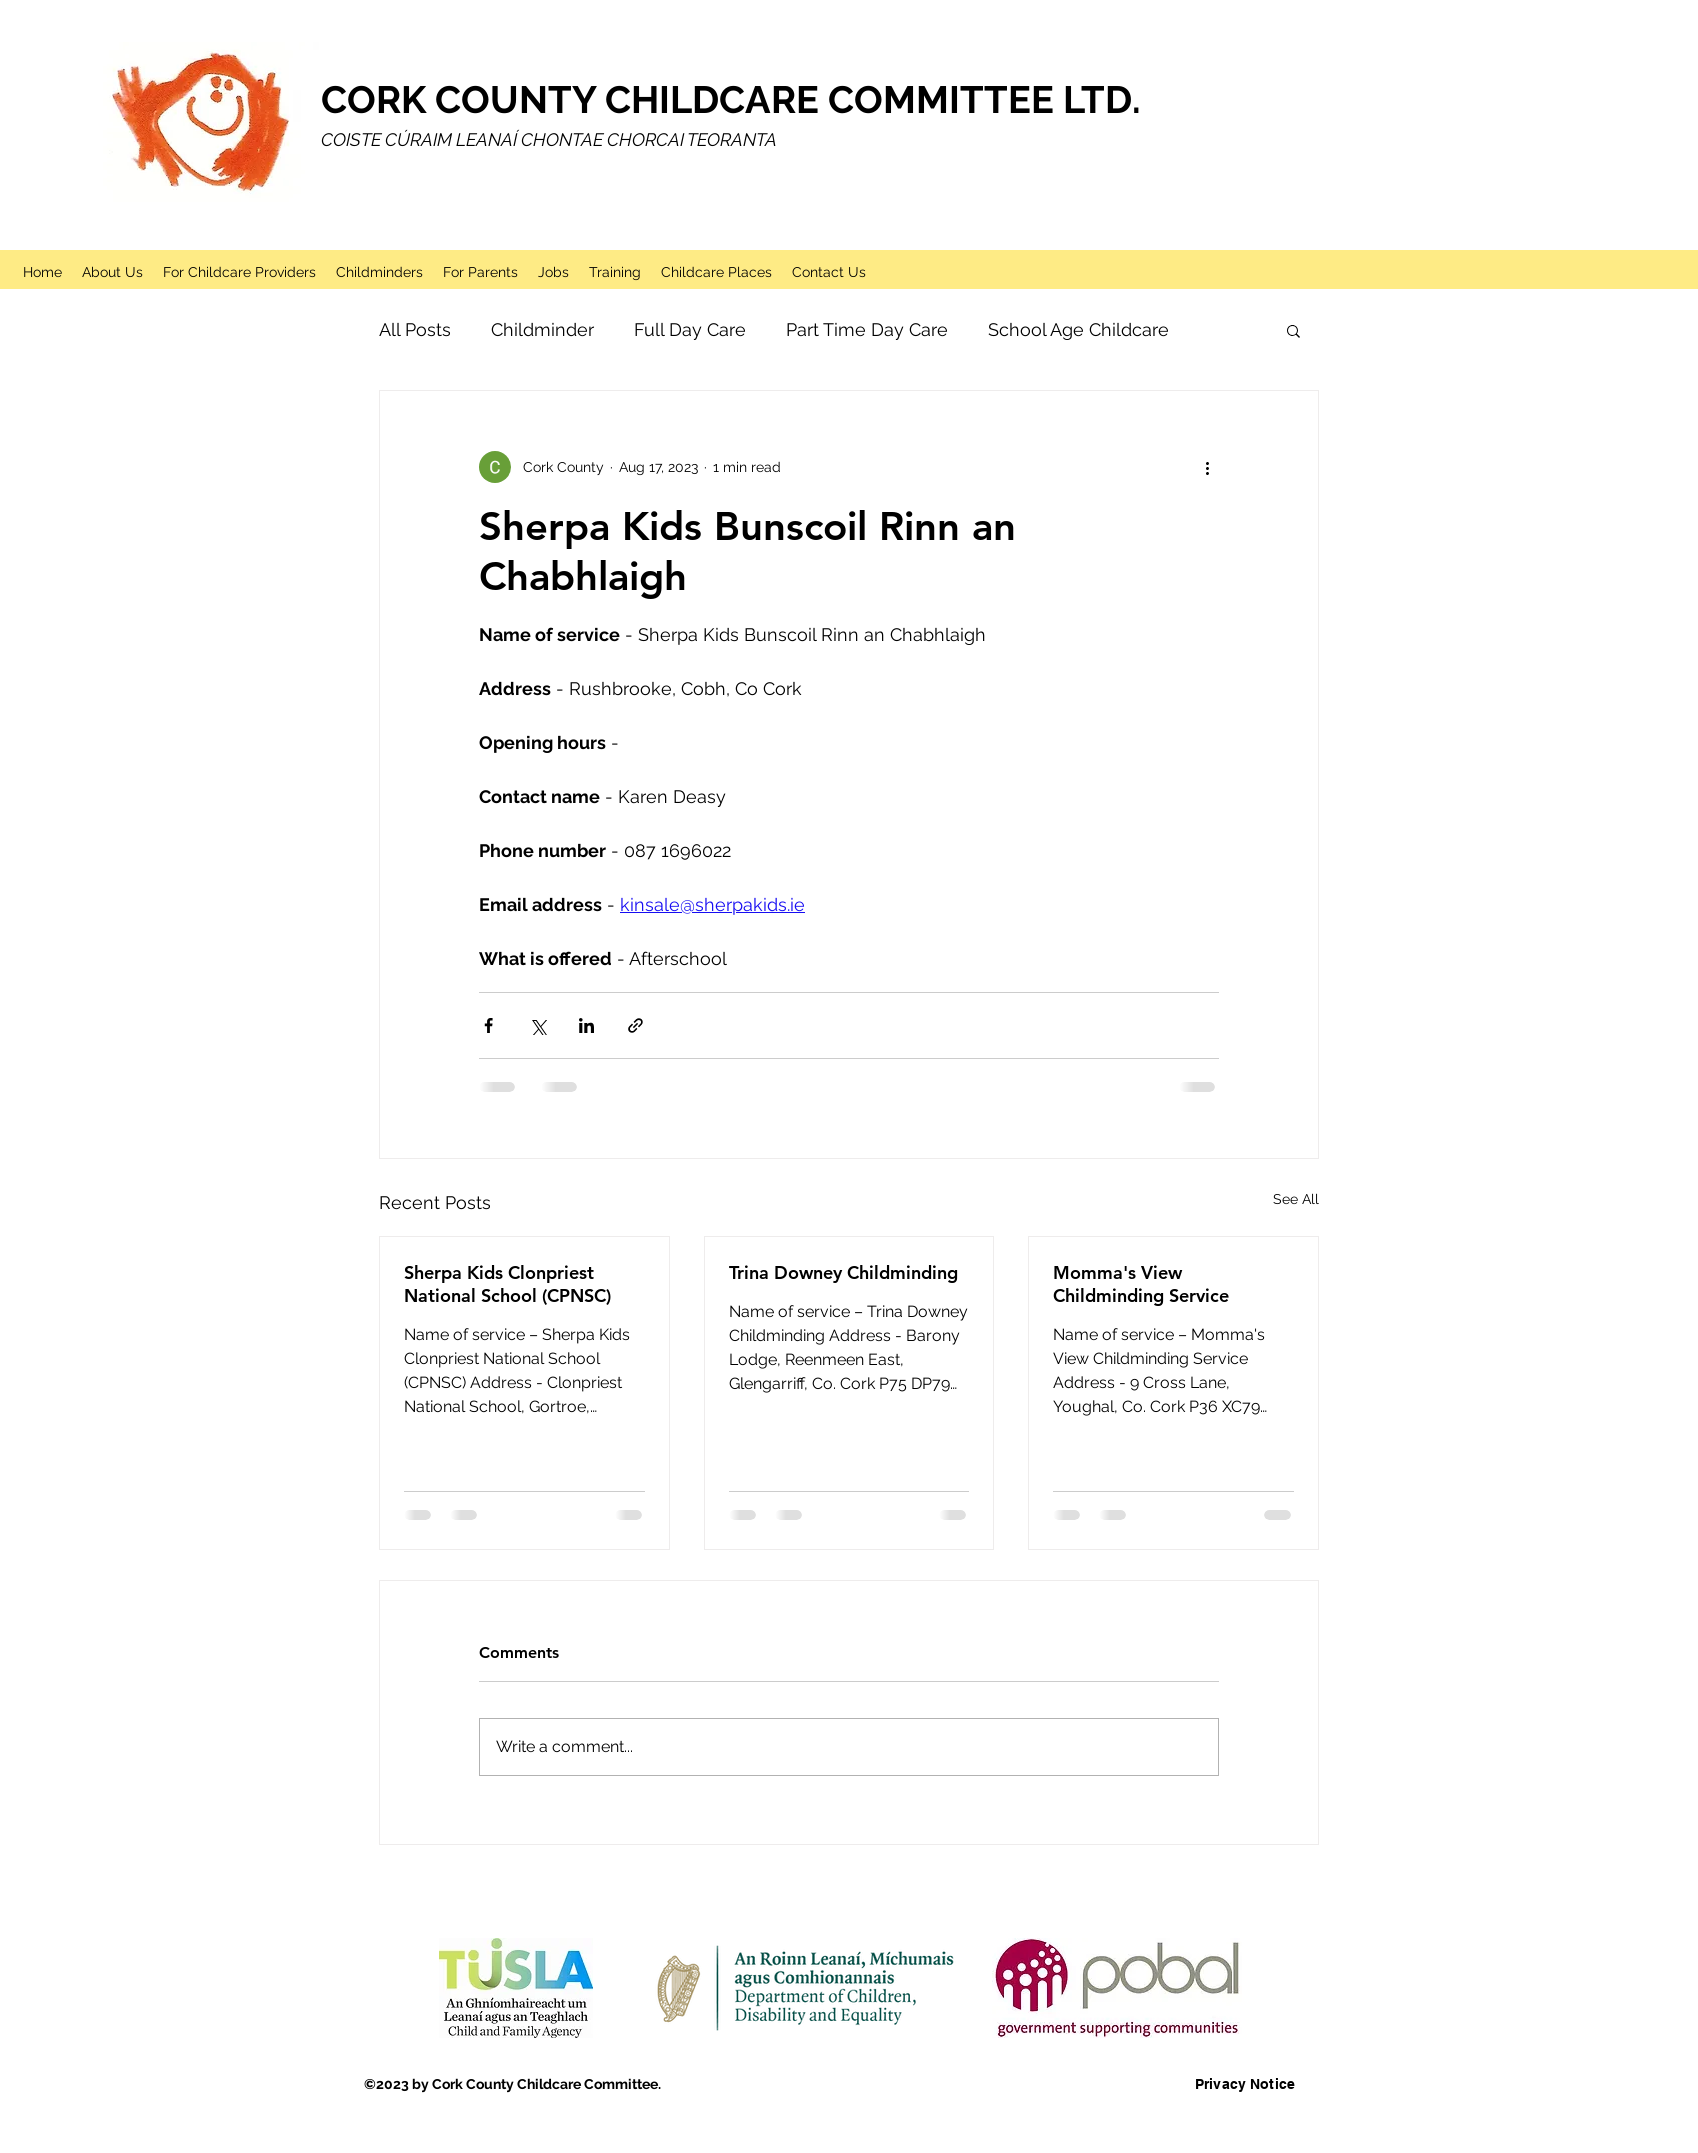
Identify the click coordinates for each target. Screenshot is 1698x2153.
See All (1296, 1199)
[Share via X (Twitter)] (537, 1025)
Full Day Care (690, 329)
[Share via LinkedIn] (586, 1025)
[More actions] (1207, 467)
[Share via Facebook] (488, 1025)
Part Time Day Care (867, 329)
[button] (1293, 330)
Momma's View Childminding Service (1141, 1284)
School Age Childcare (1078, 329)
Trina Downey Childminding (843, 1272)
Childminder (542, 329)
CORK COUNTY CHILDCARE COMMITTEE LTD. (731, 99)
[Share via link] (635, 1025)
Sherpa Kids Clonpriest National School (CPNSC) (507, 1284)
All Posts (415, 329)
